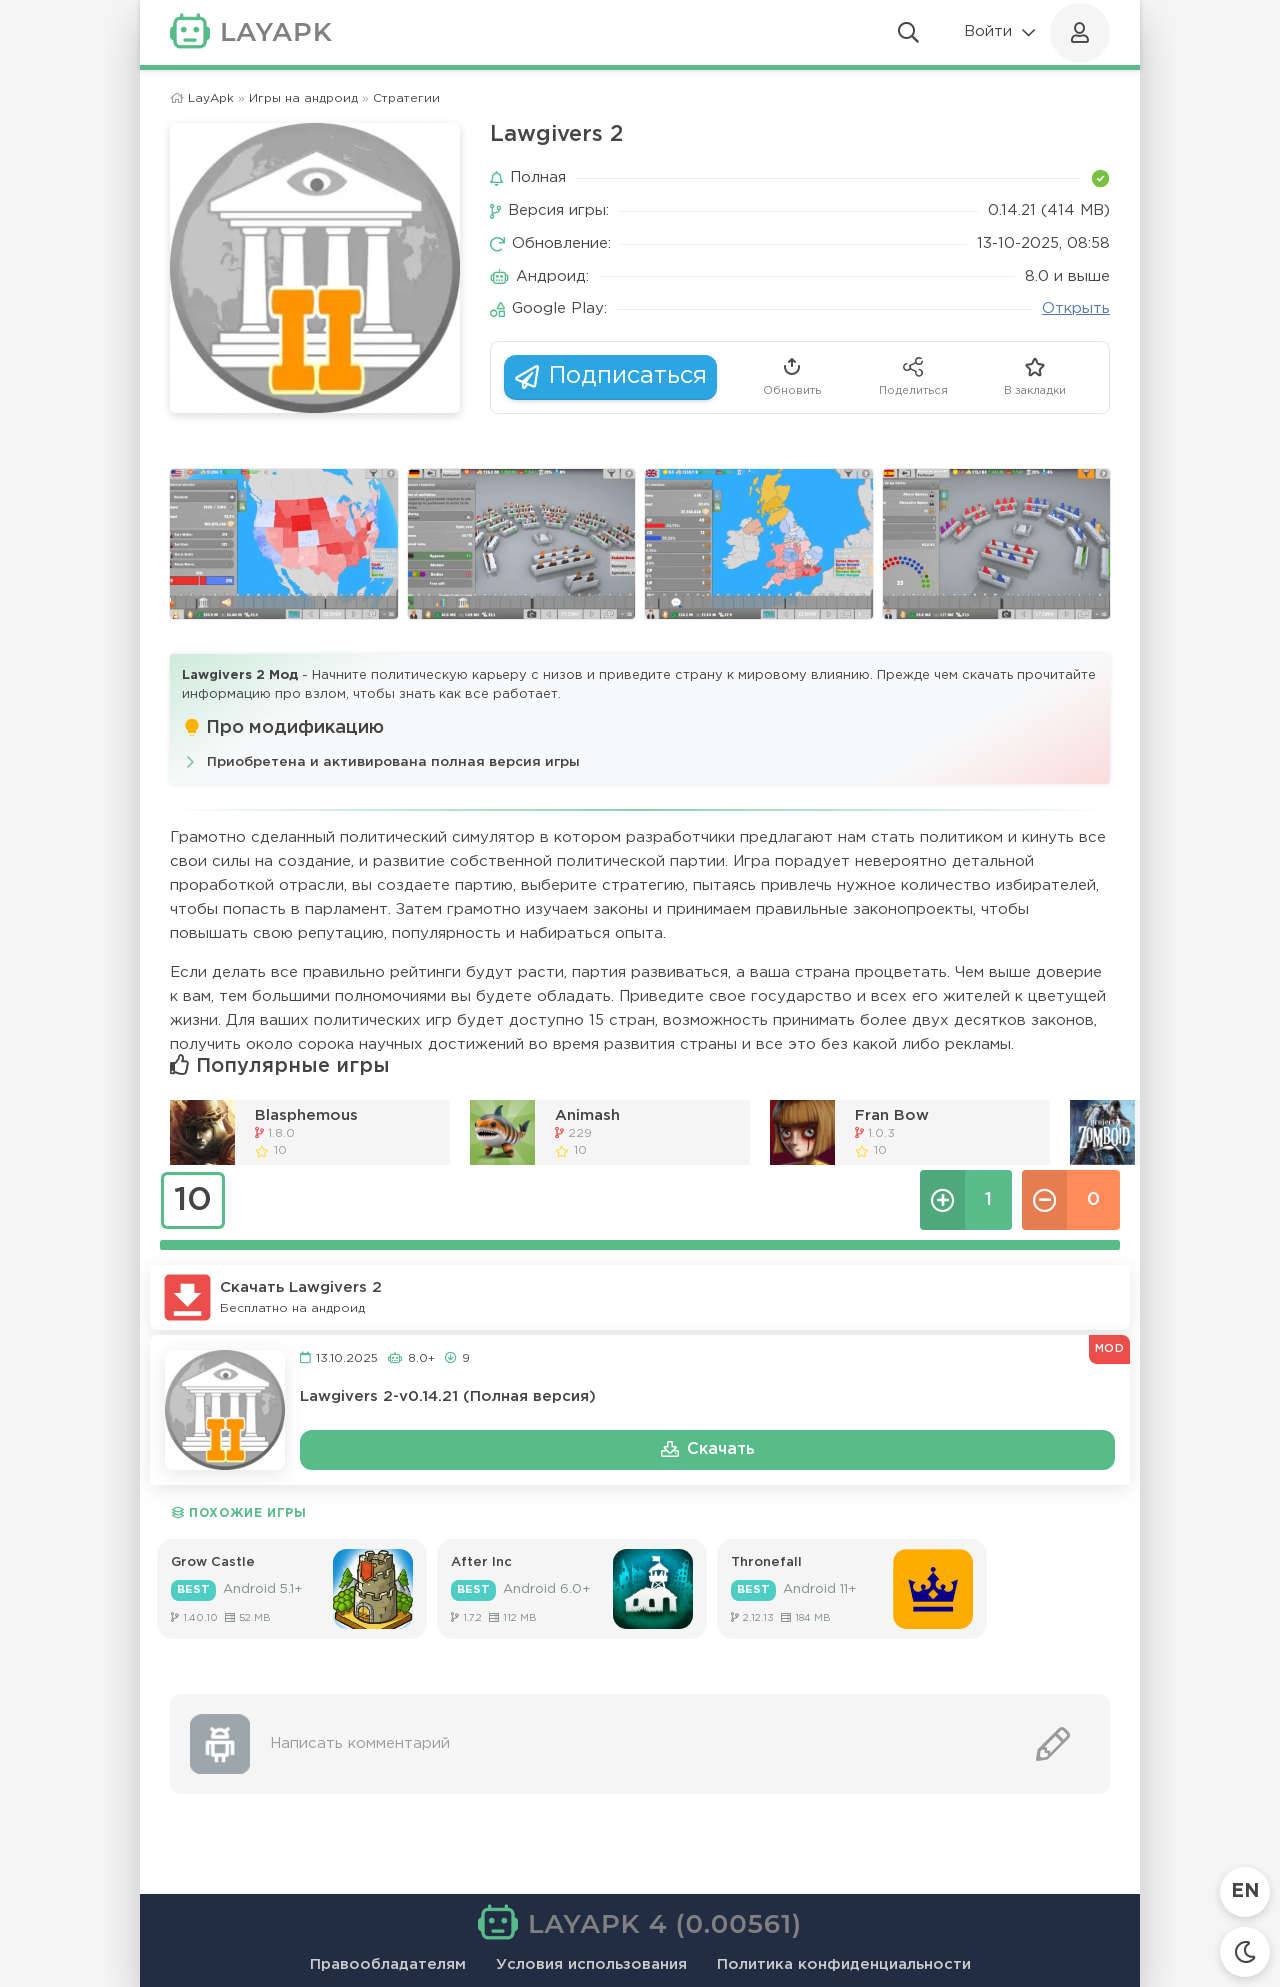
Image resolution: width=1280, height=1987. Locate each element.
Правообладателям (388, 1964)
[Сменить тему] (1245, 1952)
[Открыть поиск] (908, 33)
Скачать (708, 1450)
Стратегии (406, 98)
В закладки (1035, 375)
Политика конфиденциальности (844, 1964)
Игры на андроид (303, 98)
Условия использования (591, 1964)
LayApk (211, 98)
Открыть (1076, 308)
